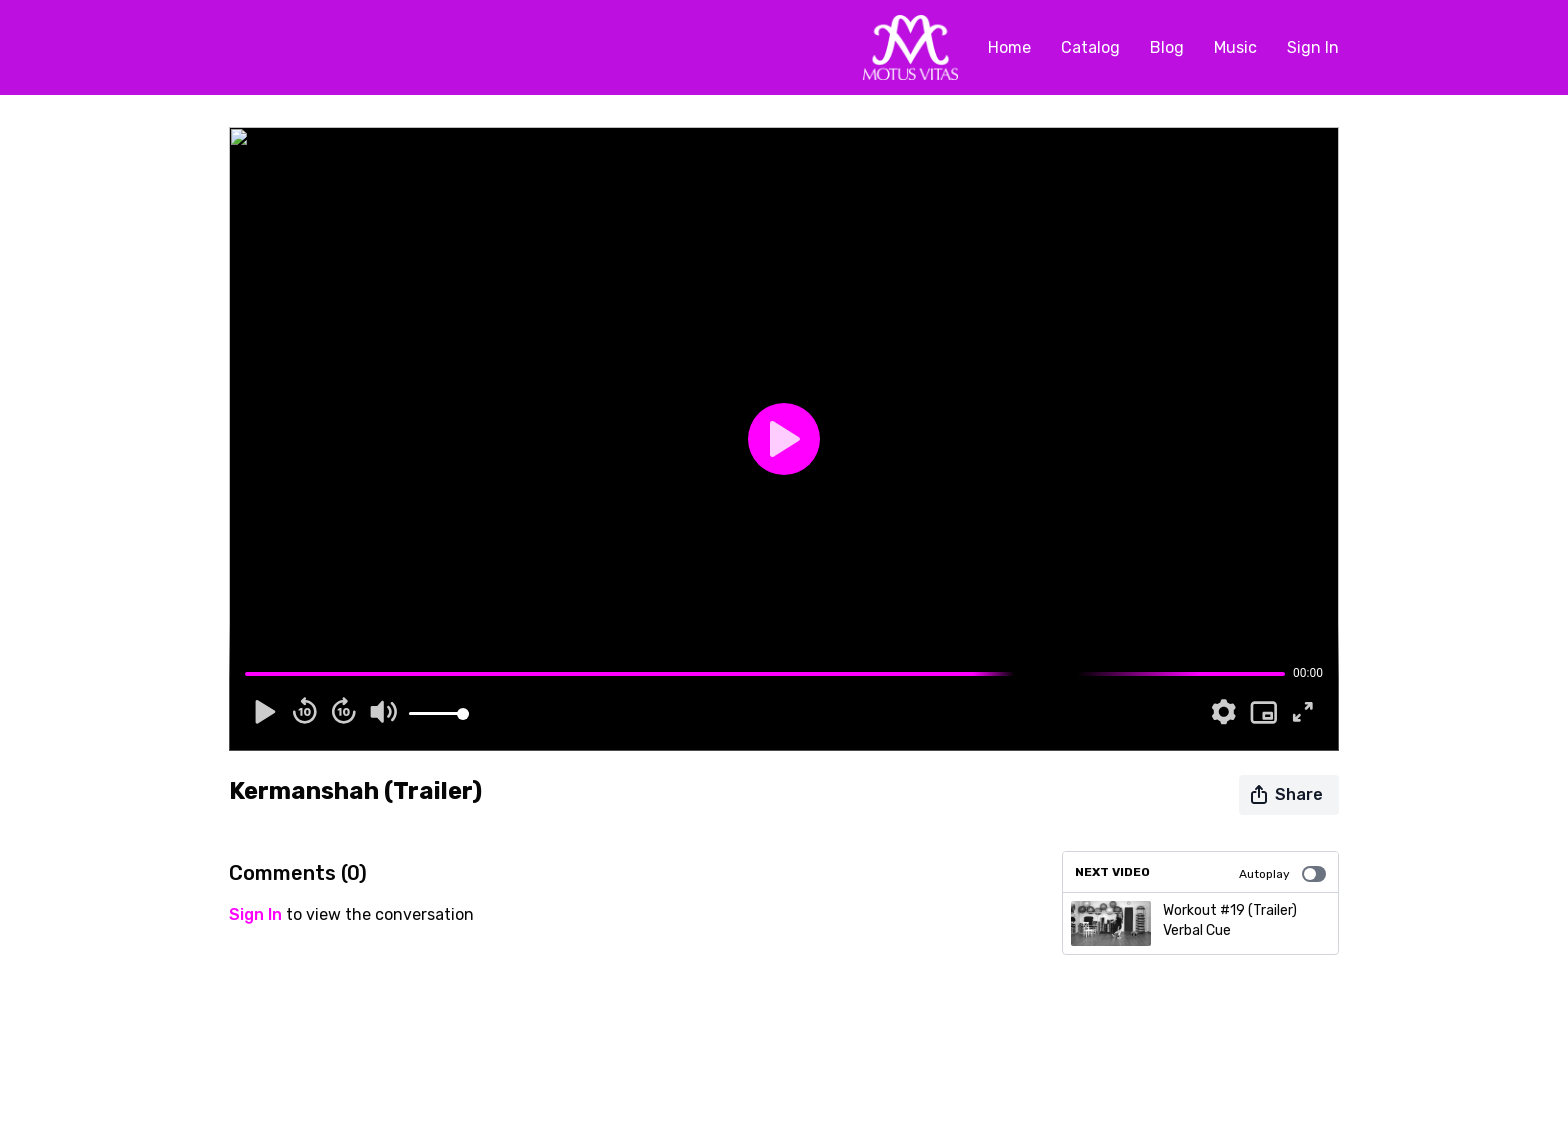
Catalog (1090, 47)
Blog (1167, 47)
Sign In (1313, 47)
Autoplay (1282, 874)
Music (1235, 47)
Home (1009, 47)
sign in (255, 914)
